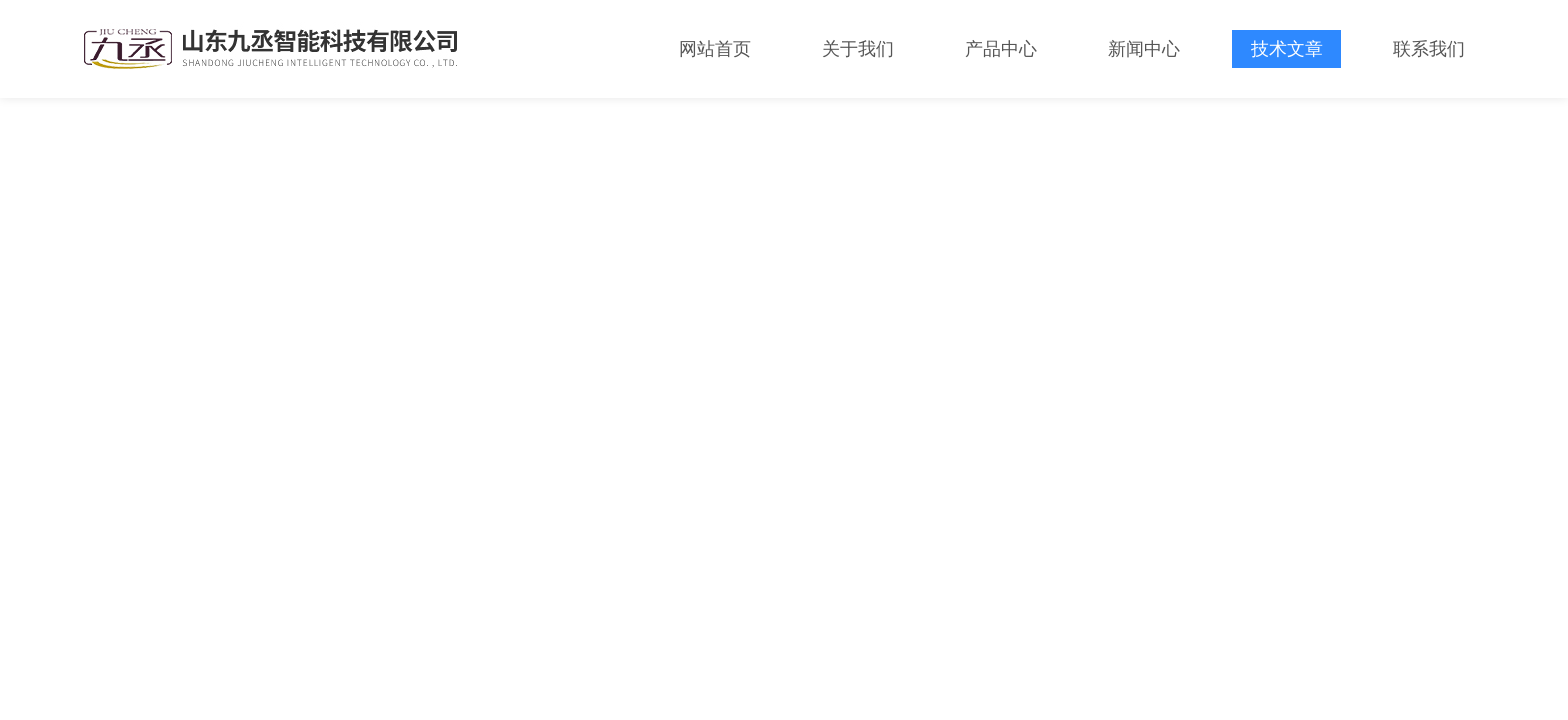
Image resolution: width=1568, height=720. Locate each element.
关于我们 (858, 49)
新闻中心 (1144, 49)
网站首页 (715, 49)
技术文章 (1287, 49)
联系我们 (1429, 49)
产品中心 (1001, 49)
